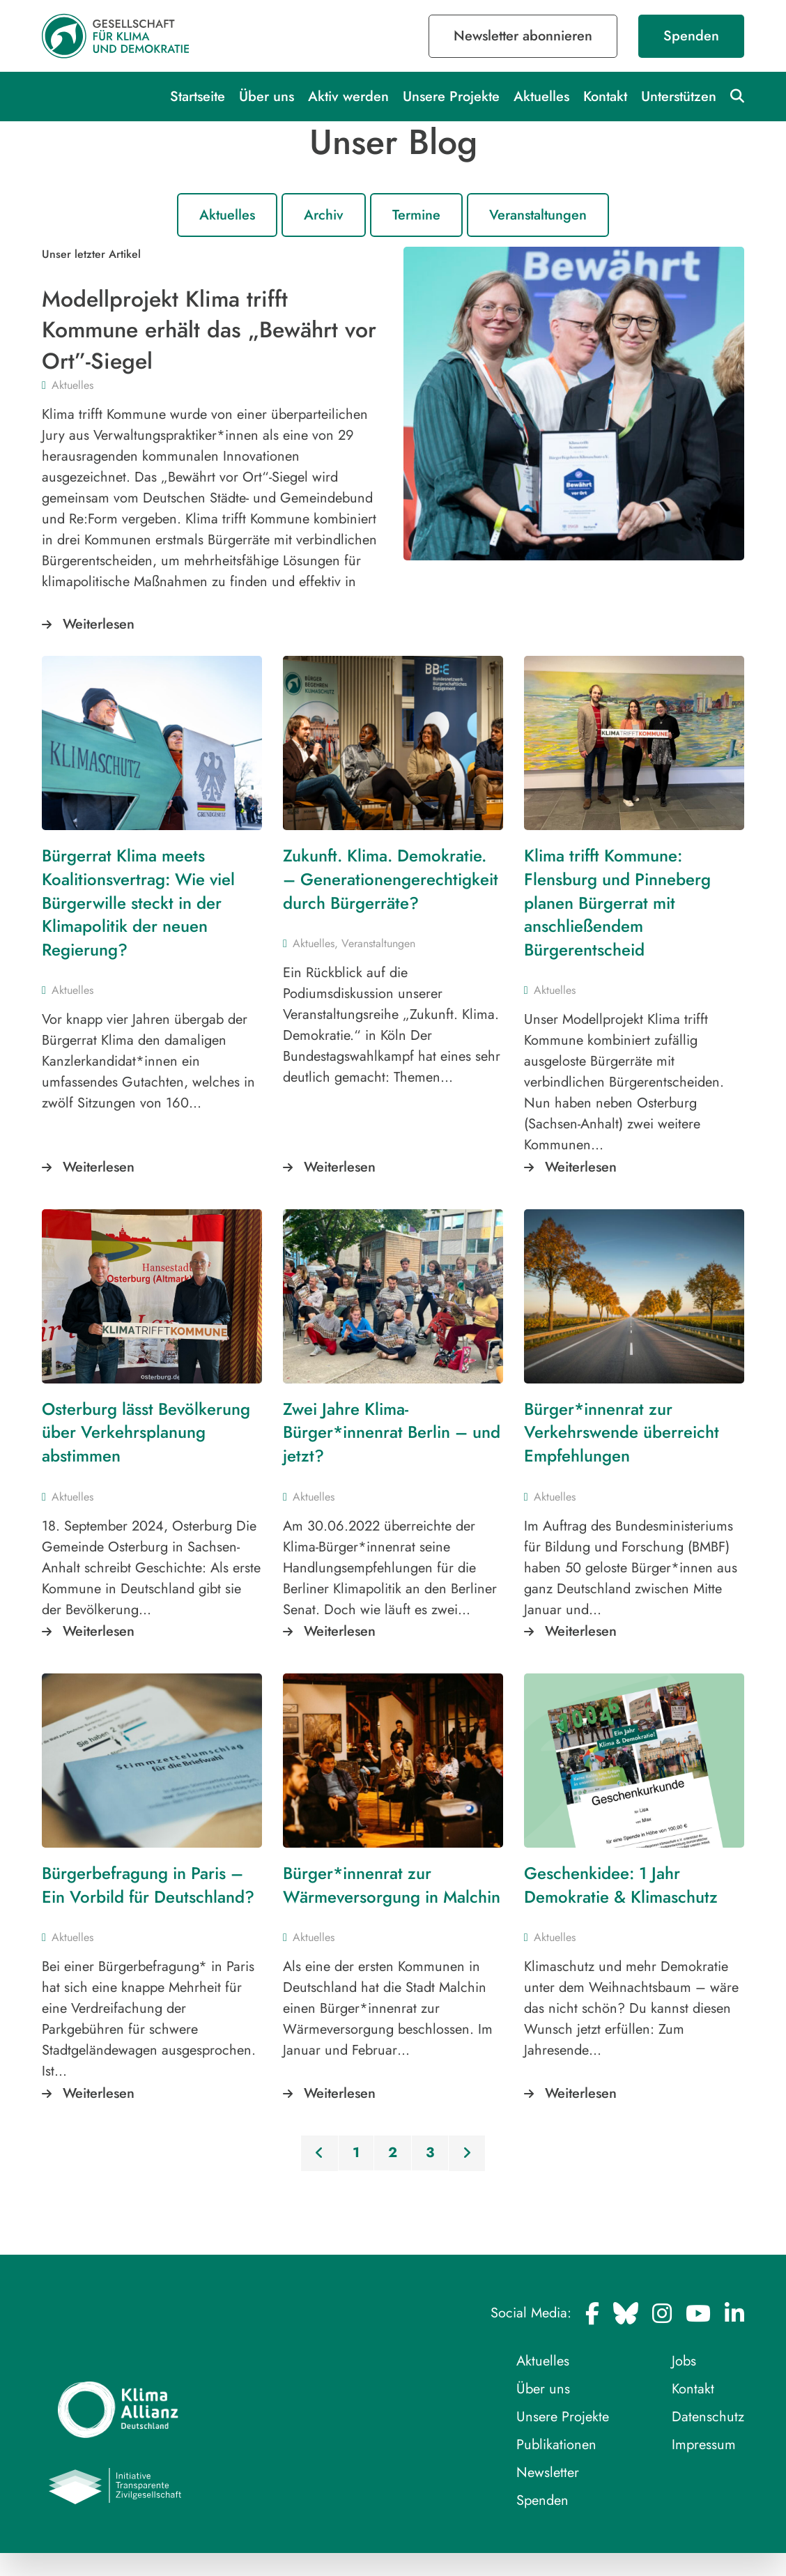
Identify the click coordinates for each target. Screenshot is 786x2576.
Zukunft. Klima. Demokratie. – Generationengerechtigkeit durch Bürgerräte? (390, 878)
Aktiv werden (348, 96)
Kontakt (605, 96)
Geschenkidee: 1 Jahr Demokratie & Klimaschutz (621, 1885)
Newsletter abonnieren (523, 36)
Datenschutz (708, 2417)
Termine (416, 215)
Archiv (324, 215)
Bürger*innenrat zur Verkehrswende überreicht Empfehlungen (621, 1432)
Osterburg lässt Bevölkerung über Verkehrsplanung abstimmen (146, 1432)
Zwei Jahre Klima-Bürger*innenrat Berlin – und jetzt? (391, 1432)
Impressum (704, 2445)
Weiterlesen (98, 624)
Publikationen (556, 2445)
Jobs (684, 2361)
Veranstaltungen (538, 215)
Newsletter (547, 2472)
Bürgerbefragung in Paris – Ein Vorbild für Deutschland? (148, 1885)
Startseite (197, 96)
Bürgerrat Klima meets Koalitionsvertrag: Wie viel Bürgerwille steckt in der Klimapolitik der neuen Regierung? (138, 902)
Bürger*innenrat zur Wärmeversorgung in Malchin (391, 1885)
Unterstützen (678, 96)
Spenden (691, 36)
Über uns (266, 96)
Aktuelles (541, 96)
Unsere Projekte (451, 96)
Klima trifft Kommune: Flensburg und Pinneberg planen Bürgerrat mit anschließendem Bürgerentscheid (617, 902)
